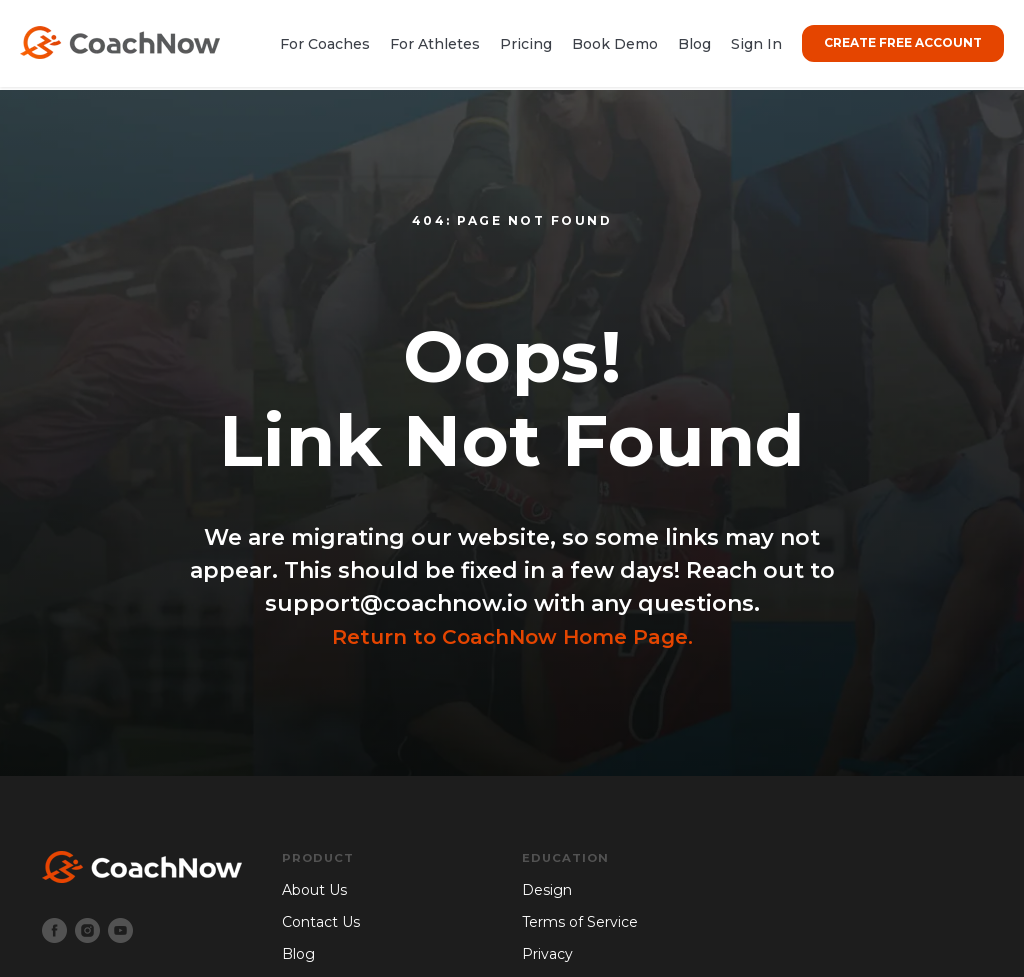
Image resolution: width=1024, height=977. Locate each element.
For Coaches (325, 44)
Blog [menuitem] (298, 954)
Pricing (526, 44)
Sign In (756, 44)
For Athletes (435, 44)
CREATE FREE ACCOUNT (903, 42)
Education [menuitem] (566, 858)
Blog (694, 44)
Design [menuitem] (547, 891)
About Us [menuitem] (314, 891)
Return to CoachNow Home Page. (512, 636)
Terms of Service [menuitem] (580, 923)
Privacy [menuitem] (547, 954)
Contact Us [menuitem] (321, 923)
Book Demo (615, 44)
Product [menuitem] (319, 858)
